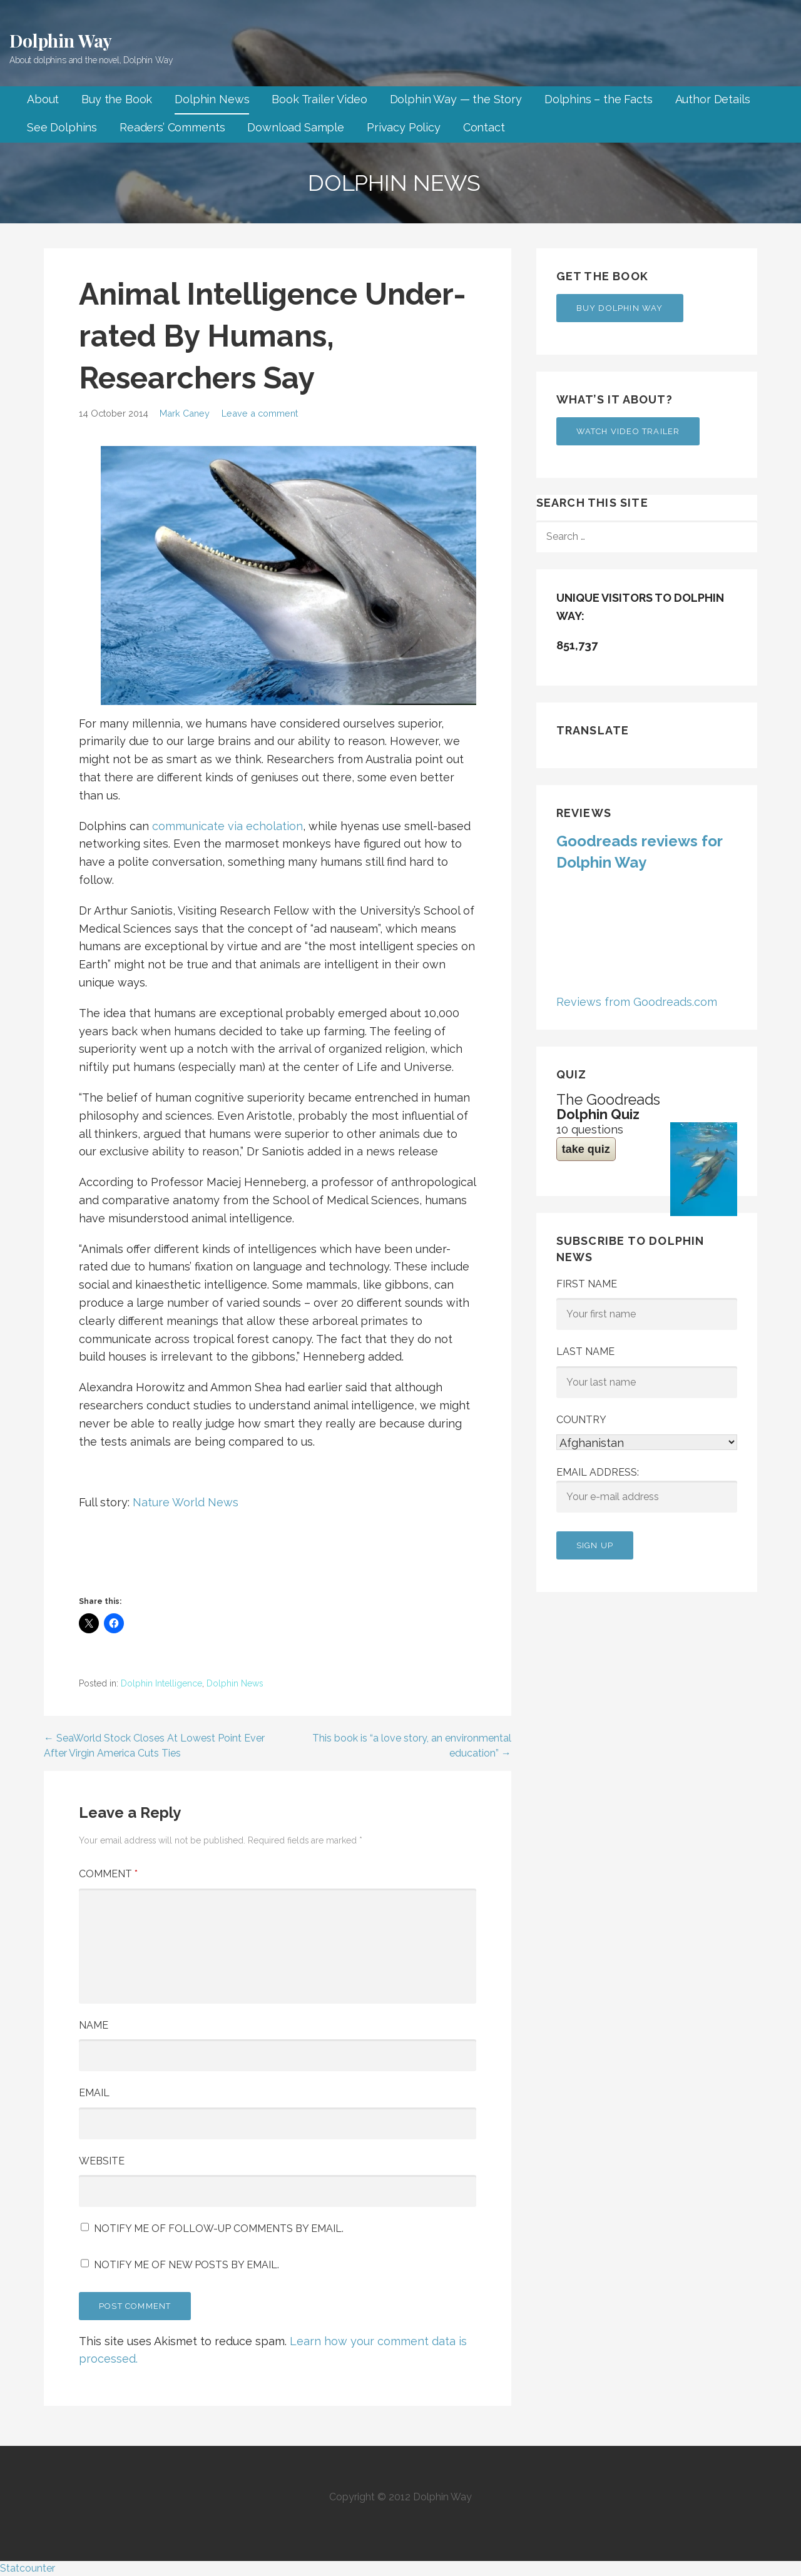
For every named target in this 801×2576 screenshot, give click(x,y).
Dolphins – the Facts (598, 99)
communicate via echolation (227, 826)
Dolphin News (212, 99)
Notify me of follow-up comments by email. (219, 2228)
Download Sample (295, 127)
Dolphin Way (60, 40)
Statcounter (27, 2568)
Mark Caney (185, 413)
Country (581, 1420)
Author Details (712, 99)
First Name (586, 1284)
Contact (484, 127)
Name (93, 2025)
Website (102, 2161)
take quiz (586, 1149)
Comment (108, 1874)
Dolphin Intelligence (161, 1683)
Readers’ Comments (172, 127)
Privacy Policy (404, 127)
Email (94, 2093)
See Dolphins (62, 127)
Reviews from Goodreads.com (636, 1001)
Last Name (585, 1351)
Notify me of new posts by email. (186, 2265)
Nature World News (185, 1502)
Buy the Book (116, 99)
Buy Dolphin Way (619, 308)
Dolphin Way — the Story (456, 99)
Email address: (646, 1489)
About (43, 99)
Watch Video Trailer (628, 431)
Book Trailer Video (319, 99)
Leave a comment (260, 413)
